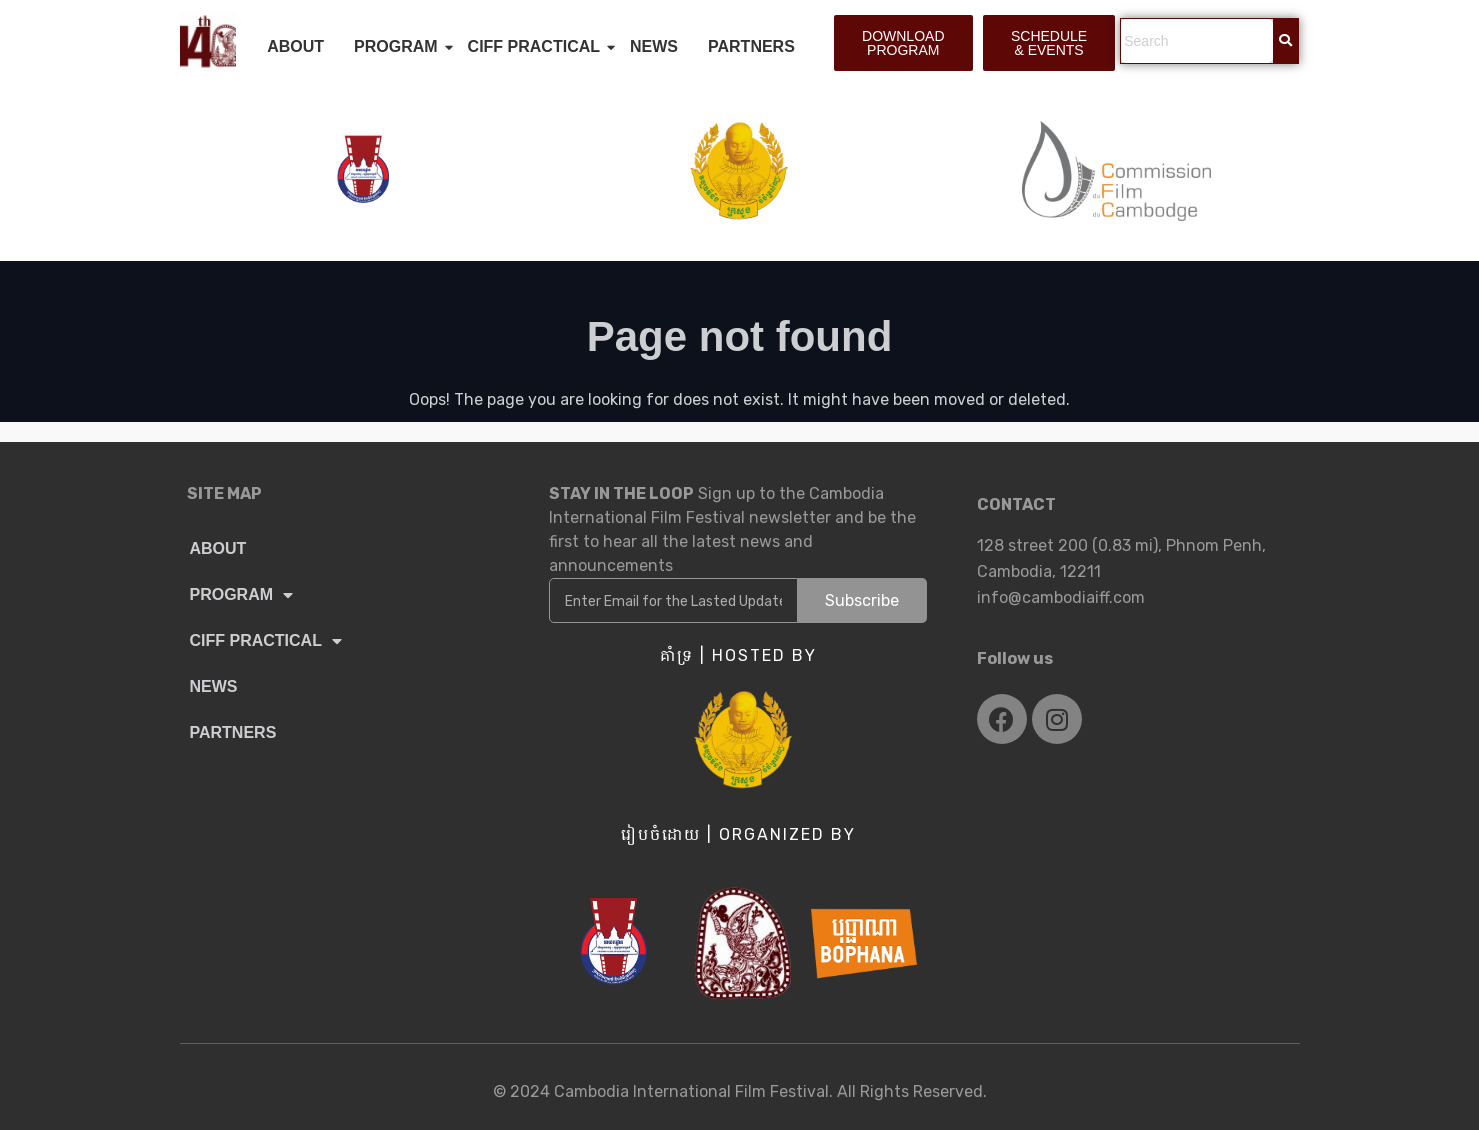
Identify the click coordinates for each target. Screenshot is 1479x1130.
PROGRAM (400, 46)
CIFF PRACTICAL (538, 46)
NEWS (654, 46)
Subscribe (862, 600)
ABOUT (295, 46)
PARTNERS (751, 46)
